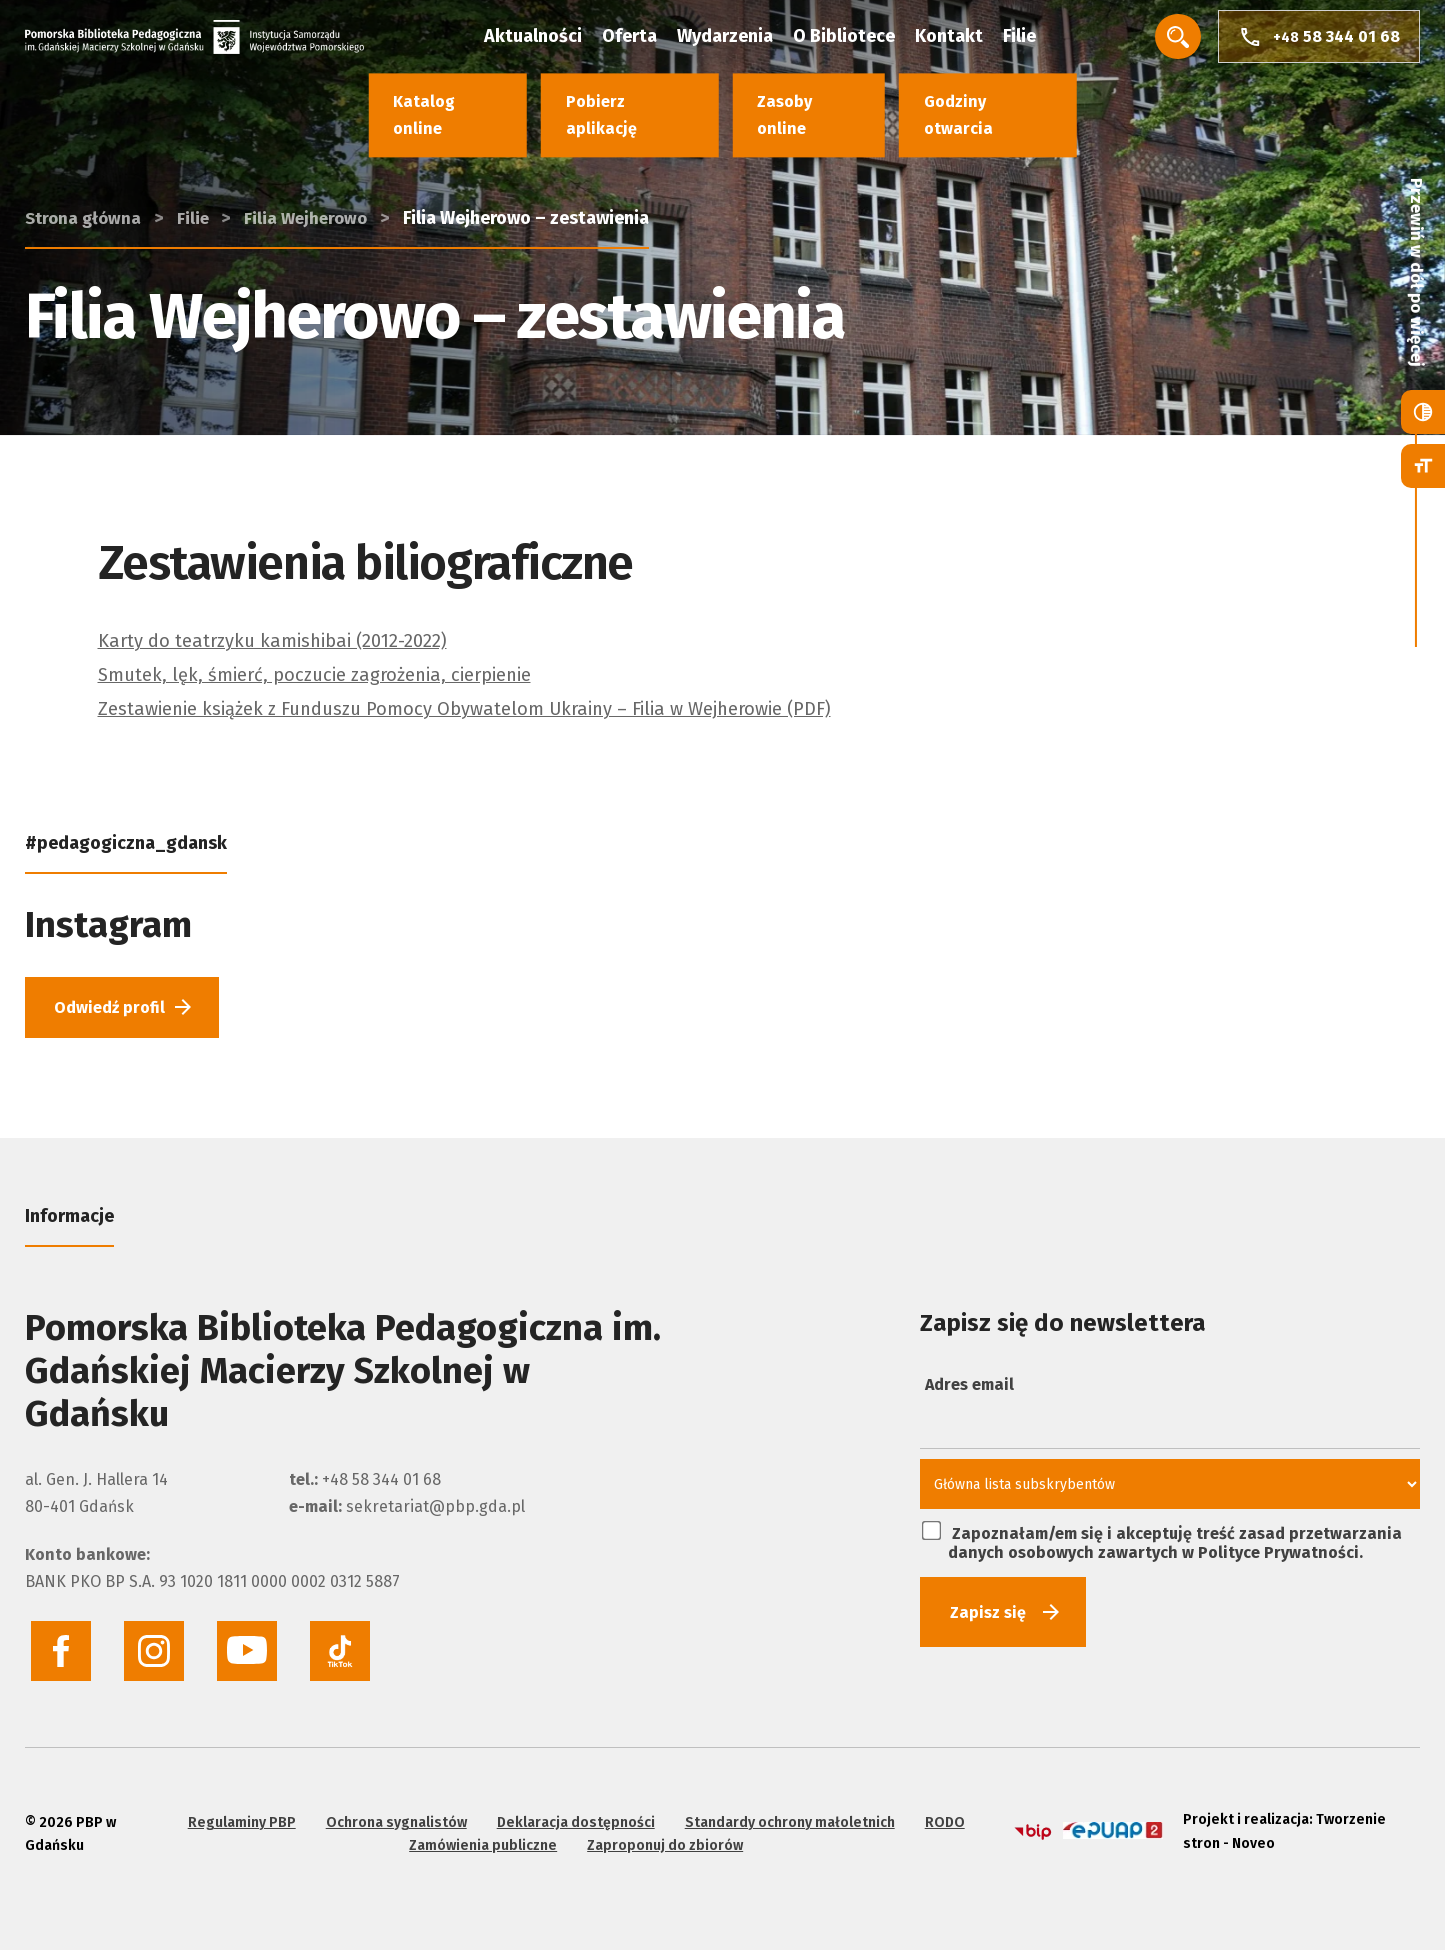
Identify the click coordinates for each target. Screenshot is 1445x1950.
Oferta (649, 40)
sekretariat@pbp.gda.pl (435, 1512)
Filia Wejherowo (317, 147)
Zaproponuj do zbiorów (662, 1837)
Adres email (969, 1390)
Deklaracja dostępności (573, 1813)
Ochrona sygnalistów (393, 1813)
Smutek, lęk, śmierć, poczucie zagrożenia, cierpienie (334, 674)
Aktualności (553, 40)
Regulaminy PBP (239, 1813)
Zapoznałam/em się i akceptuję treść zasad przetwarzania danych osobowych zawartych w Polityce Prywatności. (1162, 1547)
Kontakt (969, 40)
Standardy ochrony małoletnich (787, 1813)
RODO (942, 1813)
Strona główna (85, 147)
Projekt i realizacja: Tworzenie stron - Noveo (1279, 1825)
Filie (1039, 40)
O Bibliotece (864, 40)
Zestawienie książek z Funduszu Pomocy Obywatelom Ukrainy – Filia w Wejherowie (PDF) (498, 708)
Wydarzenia (745, 40)
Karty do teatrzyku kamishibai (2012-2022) (289, 640)
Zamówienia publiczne (480, 1837)
